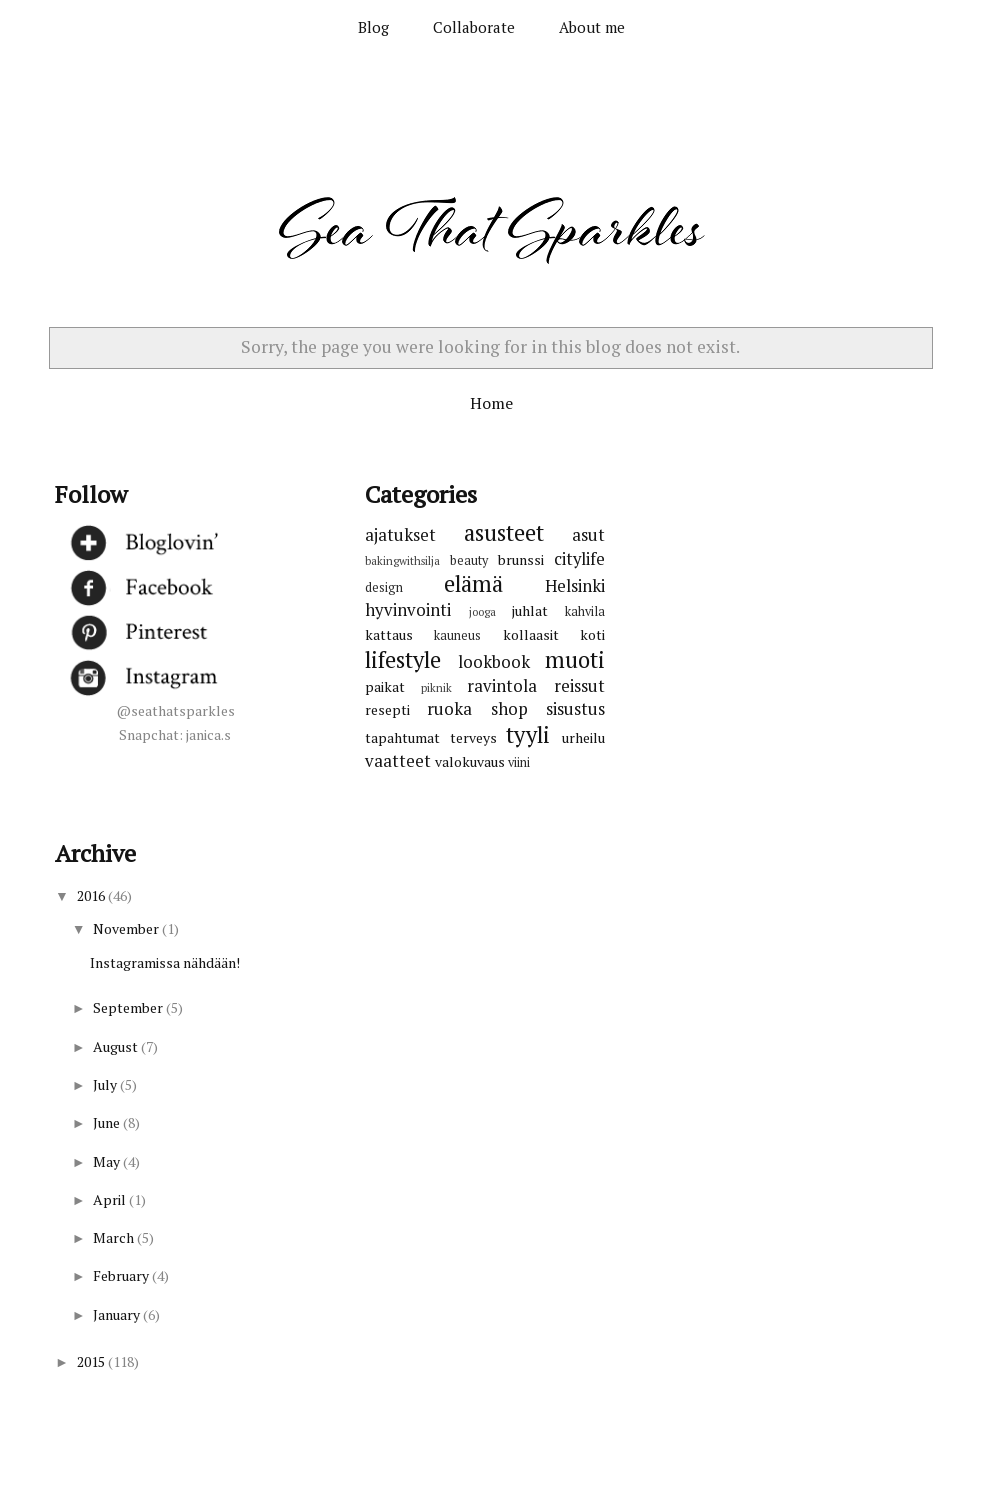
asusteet (504, 532)
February (122, 1275)
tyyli (528, 734)
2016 (92, 895)
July (106, 1084)
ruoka (449, 709)
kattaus (389, 634)
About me (592, 27)
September (129, 1007)
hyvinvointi (408, 610)
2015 (92, 1361)
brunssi (521, 559)
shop (509, 709)
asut (588, 535)
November (127, 928)
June (108, 1122)
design (384, 587)
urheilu (583, 737)
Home (491, 403)
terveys (473, 737)
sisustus (575, 709)
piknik (436, 687)
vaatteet (398, 761)
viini (519, 762)
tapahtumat (402, 737)
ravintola (502, 686)
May (108, 1161)
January (118, 1314)
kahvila (585, 611)
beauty (469, 560)
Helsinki (575, 586)
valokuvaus (470, 761)
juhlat (530, 610)
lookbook (494, 662)
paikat (385, 686)
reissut (579, 686)
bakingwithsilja (402, 560)
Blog (373, 27)
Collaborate (474, 27)
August (117, 1046)
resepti (387, 709)
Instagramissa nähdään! (165, 962)
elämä (473, 583)
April (111, 1199)
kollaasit (531, 634)
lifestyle (403, 659)
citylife (579, 559)
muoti (575, 659)
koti (592, 634)
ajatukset (400, 535)
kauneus (457, 635)
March (115, 1237)
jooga (482, 611)
